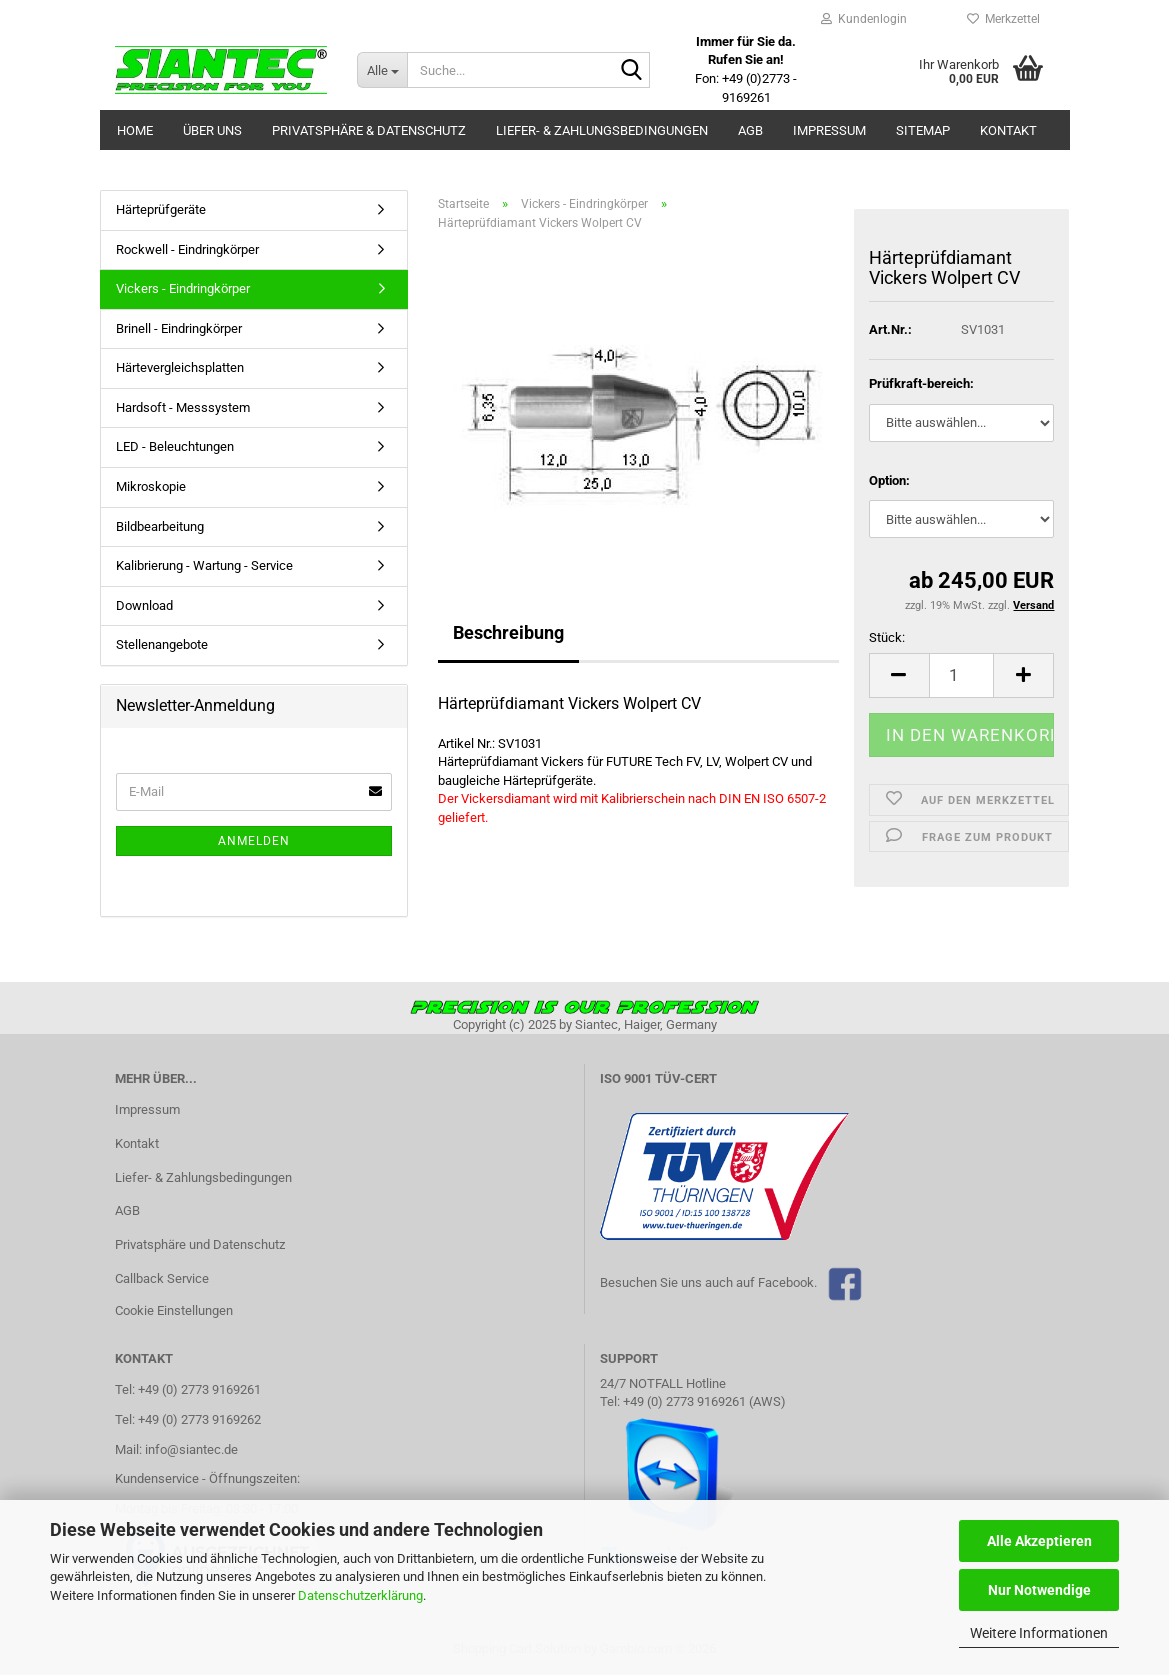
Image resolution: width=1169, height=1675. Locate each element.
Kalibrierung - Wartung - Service (204, 565)
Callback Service (162, 1278)
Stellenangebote (162, 644)
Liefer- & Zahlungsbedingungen (602, 130)
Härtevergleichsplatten (180, 367)
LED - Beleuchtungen (175, 446)
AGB (750, 130)
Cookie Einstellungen (174, 1310)
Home (135, 130)
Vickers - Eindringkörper (183, 288)
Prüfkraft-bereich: (921, 383)
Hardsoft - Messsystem (183, 407)
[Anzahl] (962, 675)
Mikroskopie (151, 486)
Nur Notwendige (1039, 1590)
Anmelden (254, 841)
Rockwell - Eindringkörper (187, 249)
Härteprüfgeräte (161, 209)
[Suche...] (382, 70)
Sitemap (923, 130)
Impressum (829, 130)
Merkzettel (1003, 19)
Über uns (212, 130)
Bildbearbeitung (160, 526)
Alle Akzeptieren (1039, 1541)
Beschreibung (508, 632)
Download (144, 605)
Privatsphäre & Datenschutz (369, 130)
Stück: (887, 637)
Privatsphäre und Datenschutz (200, 1244)
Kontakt (1008, 130)
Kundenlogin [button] (864, 19)
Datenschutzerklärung (360, 1595)
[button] (899, 675)
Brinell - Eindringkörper (179, 328)
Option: (889, 480)
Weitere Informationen (1039, 1633)
